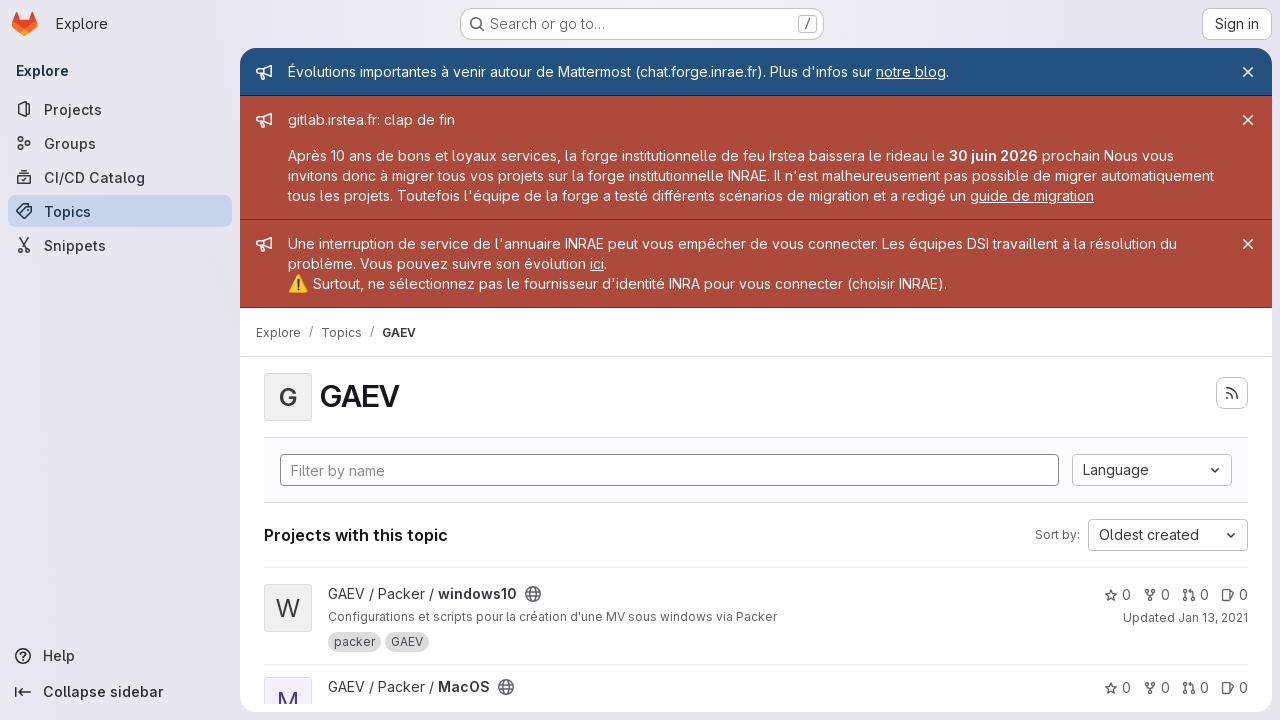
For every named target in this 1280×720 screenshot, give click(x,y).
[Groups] (120, 143)
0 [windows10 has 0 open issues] (1234, 594)
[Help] (120, 656)
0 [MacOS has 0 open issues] (1234, 687)
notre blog (911, 71)
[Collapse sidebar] (120, 692)
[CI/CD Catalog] (120, 177)
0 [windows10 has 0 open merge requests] (1195, 594)
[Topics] (120, 211)
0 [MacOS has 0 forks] (1156, 687)
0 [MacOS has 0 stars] (1117, 687)
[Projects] (120, 109)
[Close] (1248, 72)
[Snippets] (120, 245)
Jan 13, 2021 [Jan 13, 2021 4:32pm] (1213, 617)
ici (597, 263)
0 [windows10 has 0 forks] (1156, 594)
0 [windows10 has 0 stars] (1117, 594)
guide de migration (1032, 195)
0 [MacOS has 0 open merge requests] (1195, 687)
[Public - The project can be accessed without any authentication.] (533, 594)
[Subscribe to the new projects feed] (1232, 393)
